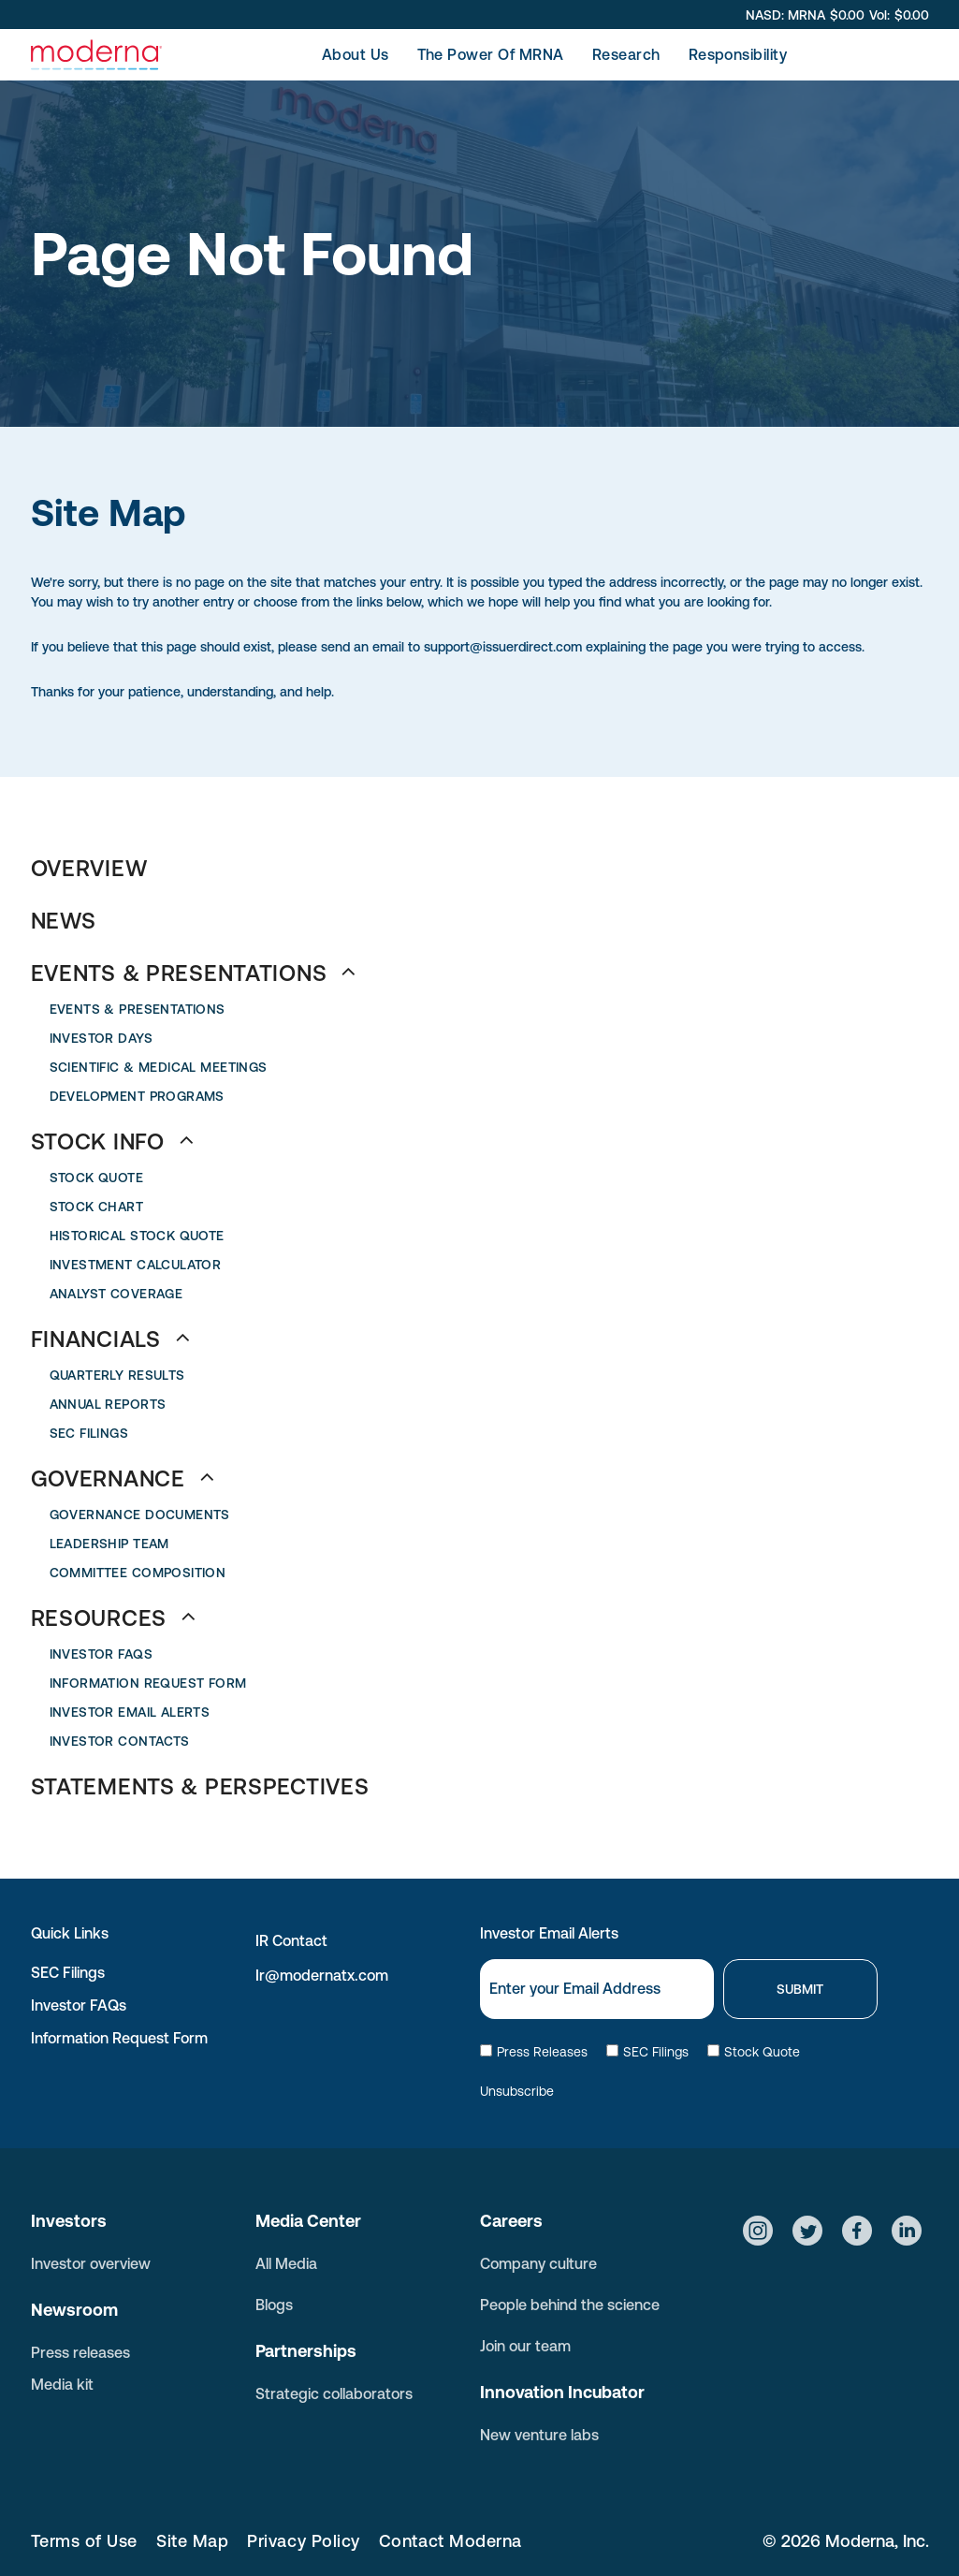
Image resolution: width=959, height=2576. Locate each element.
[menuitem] (355, 54)
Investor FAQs (78, 2005)
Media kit (62, 2384)
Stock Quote (753, 2051)
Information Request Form (119, 2037)
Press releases (80, 2352)
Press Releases (534, 2051)
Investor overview (91, 2263)
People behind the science (570, 2304)
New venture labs (539, 2434)
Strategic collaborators (334, 2393)
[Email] (597, 1989)
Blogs (274, 2304)
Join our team (525, 2345)
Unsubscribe (517, 2091)
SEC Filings (68, 1972)
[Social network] (757, 2233)
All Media (286, 2263)
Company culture (538, 2263)
